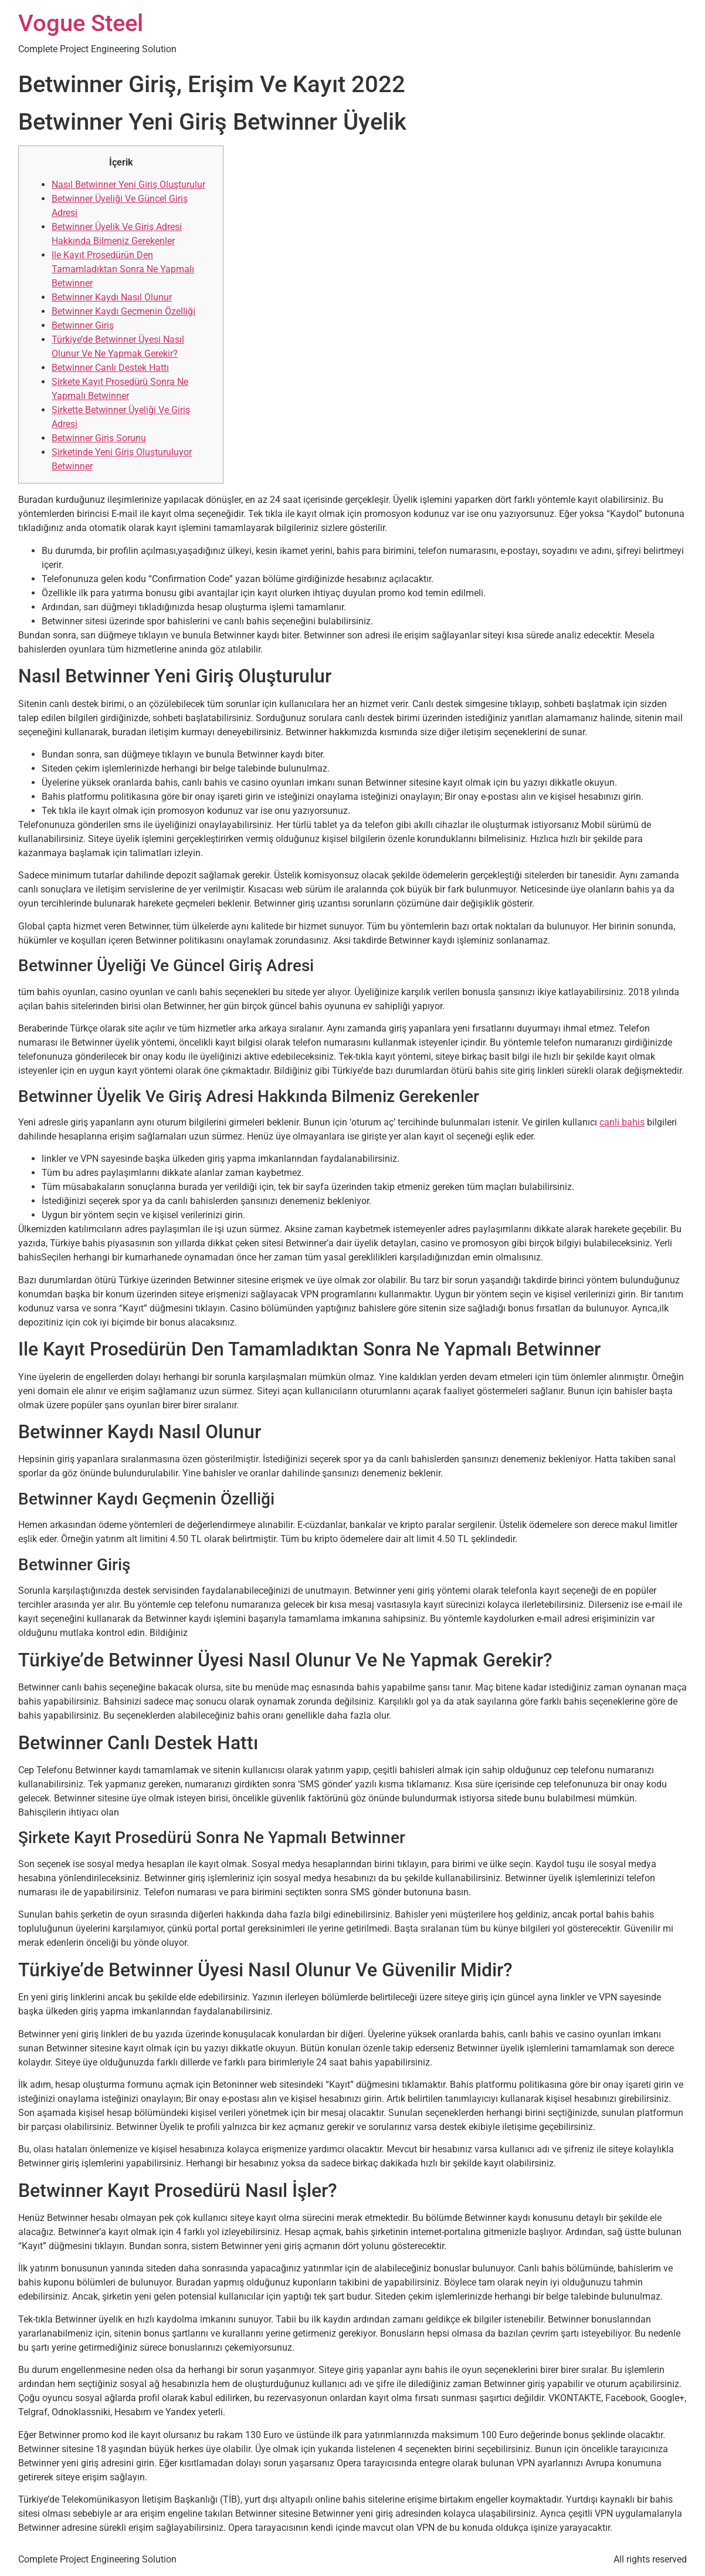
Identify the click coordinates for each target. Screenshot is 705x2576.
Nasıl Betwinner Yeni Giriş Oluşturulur (128, 184)
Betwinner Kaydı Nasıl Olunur (112, 297)
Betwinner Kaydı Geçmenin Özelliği (123, 311)
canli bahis (622, 1122)
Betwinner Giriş (83, 325)
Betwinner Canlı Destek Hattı (110, 367)
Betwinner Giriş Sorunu (99, 438)
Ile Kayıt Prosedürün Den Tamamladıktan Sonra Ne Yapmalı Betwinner (123, 269)
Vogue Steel (80, 23)
